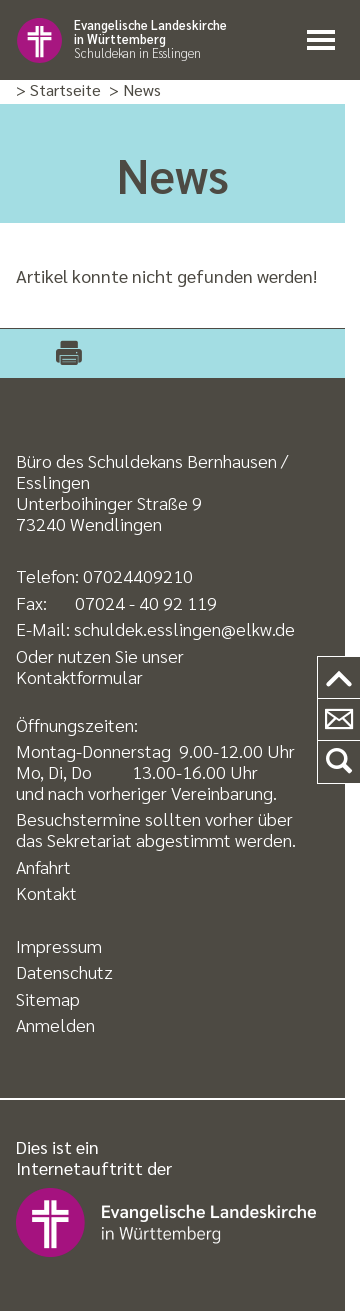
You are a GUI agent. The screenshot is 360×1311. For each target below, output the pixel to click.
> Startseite (58, 90)
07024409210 (138, 575)
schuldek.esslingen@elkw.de (184, 628)
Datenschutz (64, 971)
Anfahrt (43, 866)
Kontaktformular (79, 676)
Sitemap (48, 998)
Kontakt (46, 892)
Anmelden (55, 1024)
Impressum (59, 945)
